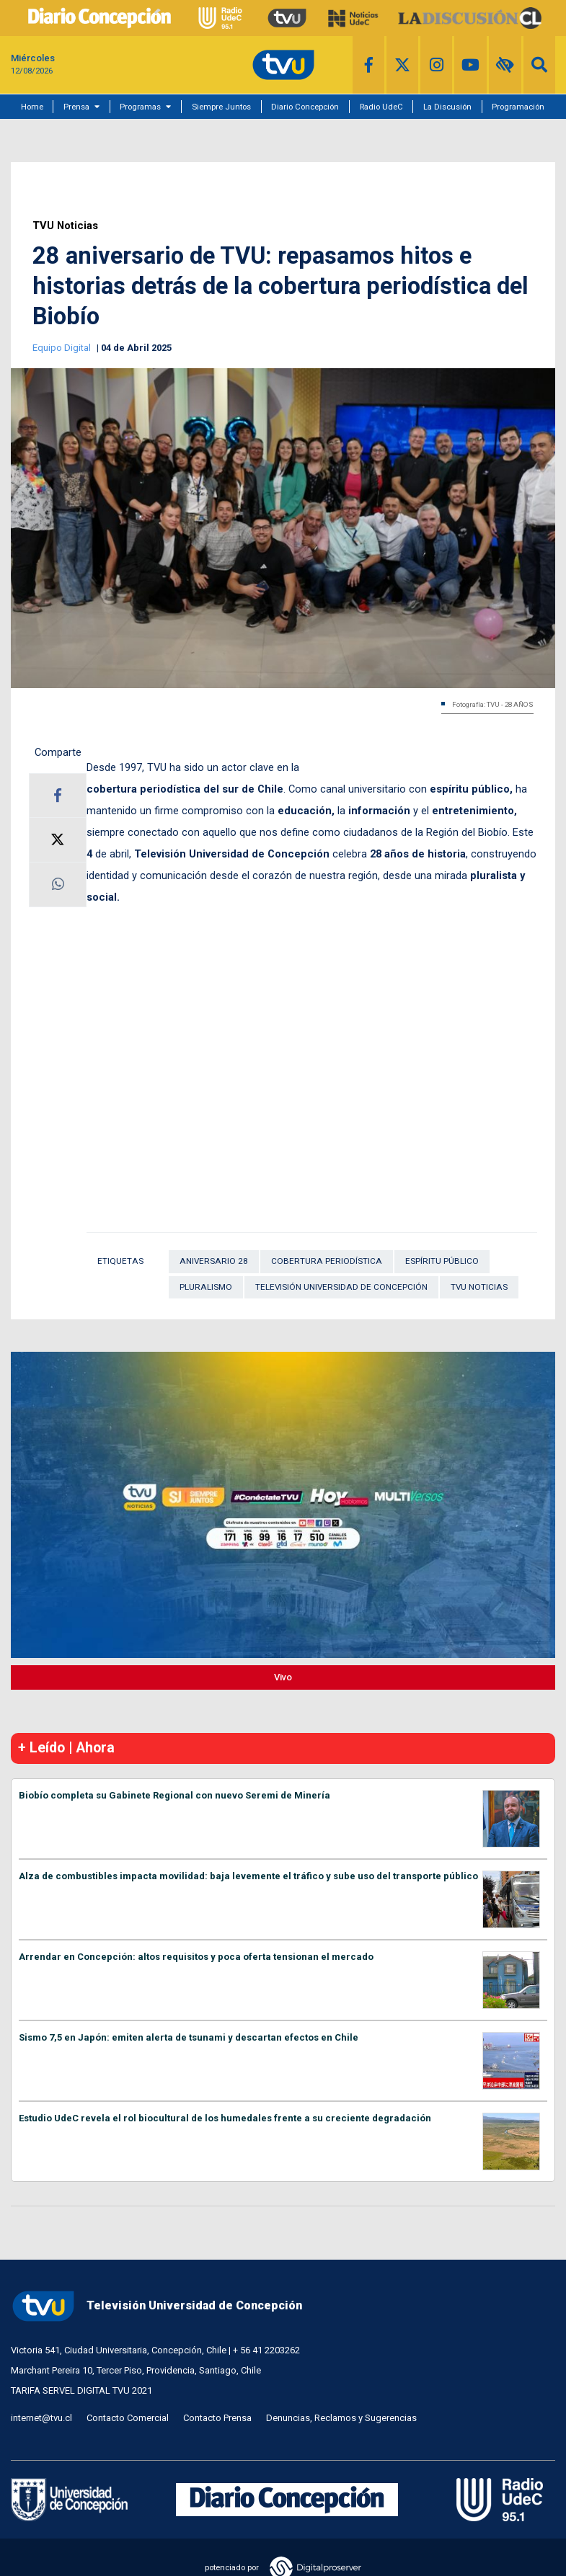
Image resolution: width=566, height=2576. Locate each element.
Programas (140, 107)
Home (32, 107)
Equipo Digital (62, 347)
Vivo (283, 1677)
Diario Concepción (305, 107)
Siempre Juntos (221, 107)
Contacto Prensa (217, 2417)
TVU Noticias (65, 226)
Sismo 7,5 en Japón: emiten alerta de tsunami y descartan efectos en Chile (188, 2037)
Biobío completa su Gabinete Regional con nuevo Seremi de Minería (174, 1795)
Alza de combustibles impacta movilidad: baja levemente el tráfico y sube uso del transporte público (248, 1876)
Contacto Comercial (128, 2417)
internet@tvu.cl (41, 2417)
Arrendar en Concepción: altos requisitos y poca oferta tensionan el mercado (196, 1956)
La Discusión (447, 107)
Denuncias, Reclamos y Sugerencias (341, 2417)
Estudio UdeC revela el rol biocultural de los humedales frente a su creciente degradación (225, 2118)
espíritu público (442, 1261)
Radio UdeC (381, 107)
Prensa (76, 107)
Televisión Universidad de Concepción (341, 1287)
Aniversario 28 (214, 1261)
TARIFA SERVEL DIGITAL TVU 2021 (81, 2390)
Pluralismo (206, 1287)
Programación (518, 107)
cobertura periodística (326, 1261)
